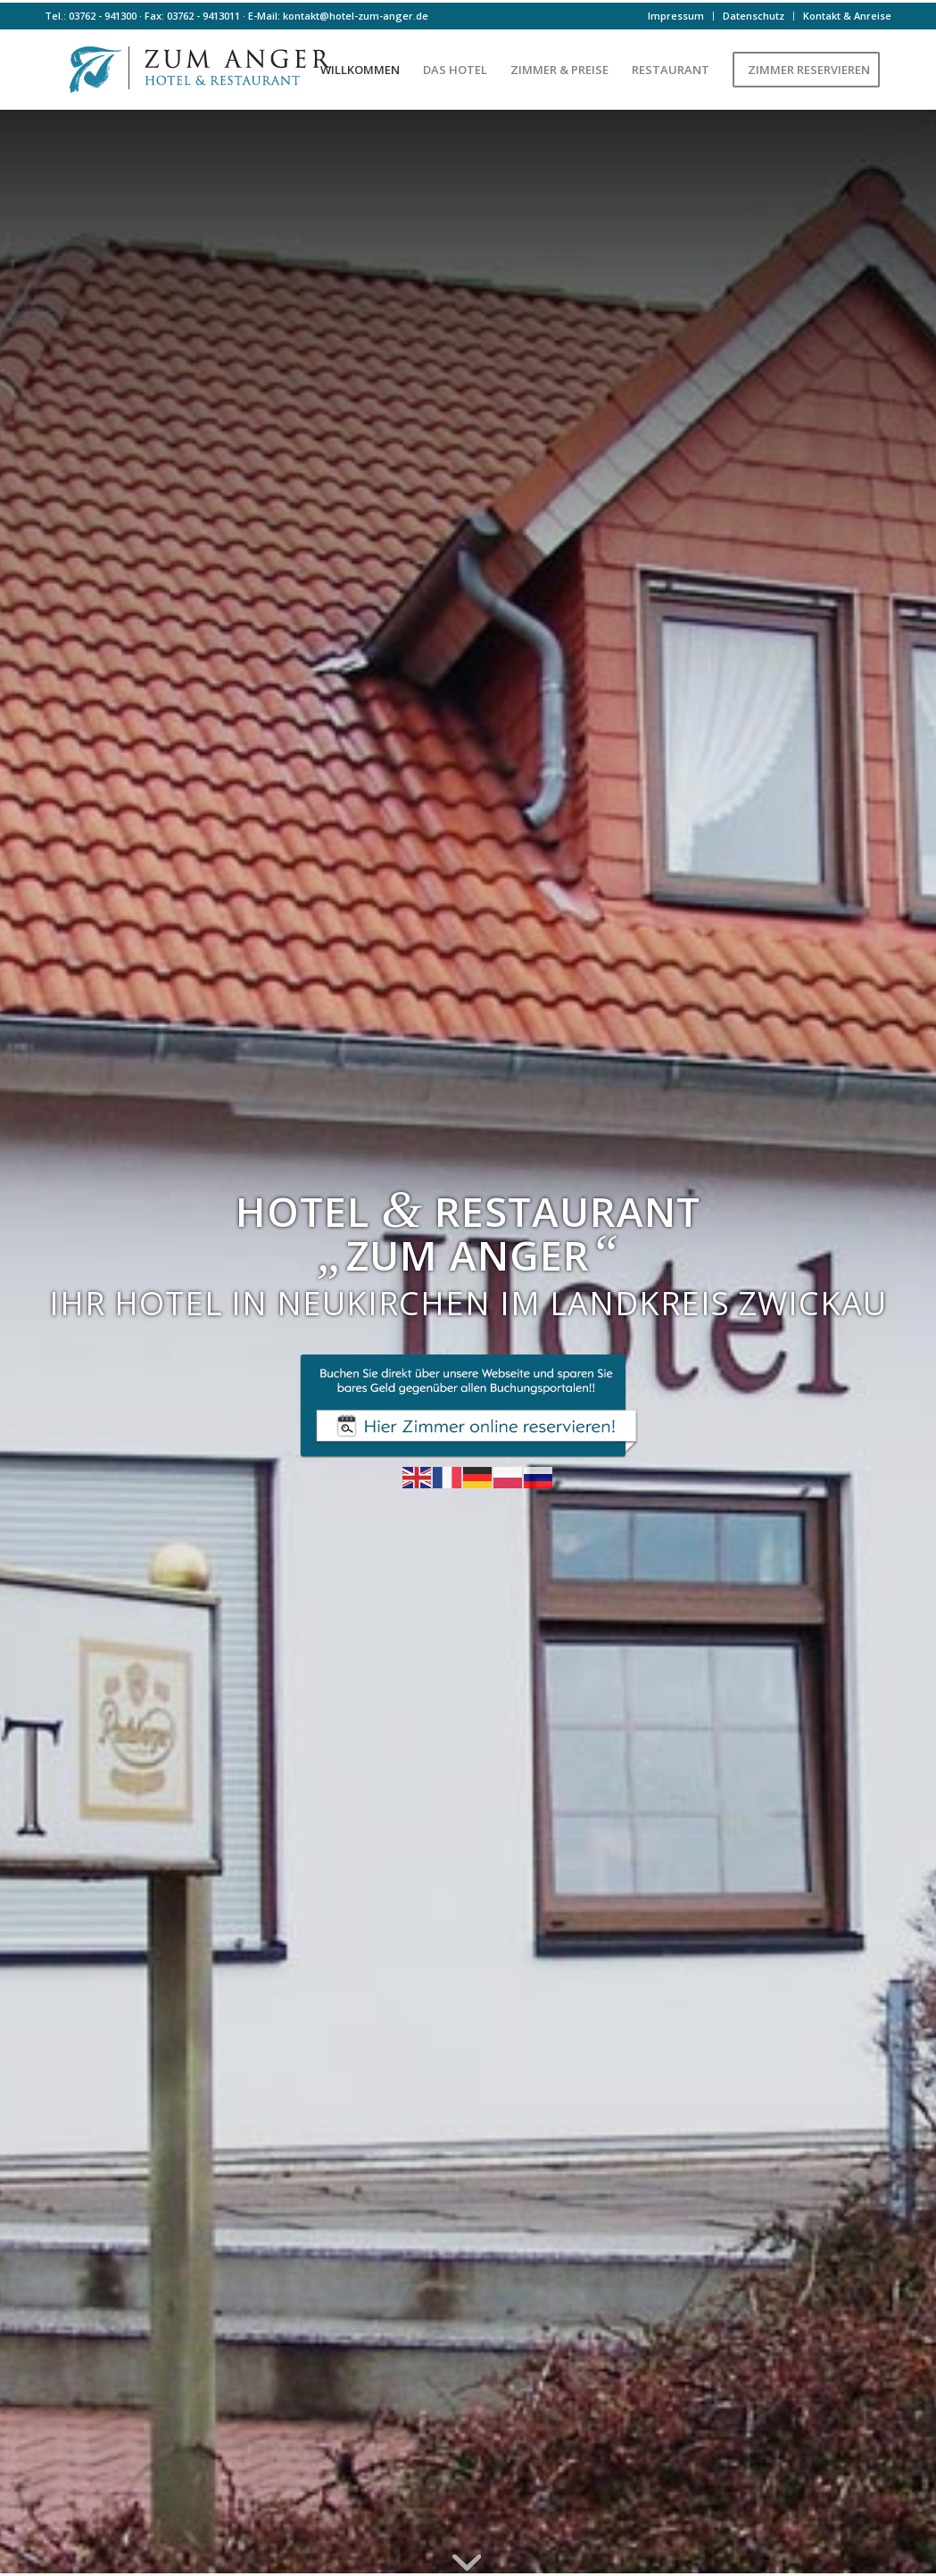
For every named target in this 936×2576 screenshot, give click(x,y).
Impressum (676, 15)
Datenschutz (753, 15)
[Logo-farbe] (196, 69)
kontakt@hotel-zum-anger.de (355, 15)
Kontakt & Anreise (847, 15)
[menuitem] (676, 16)
